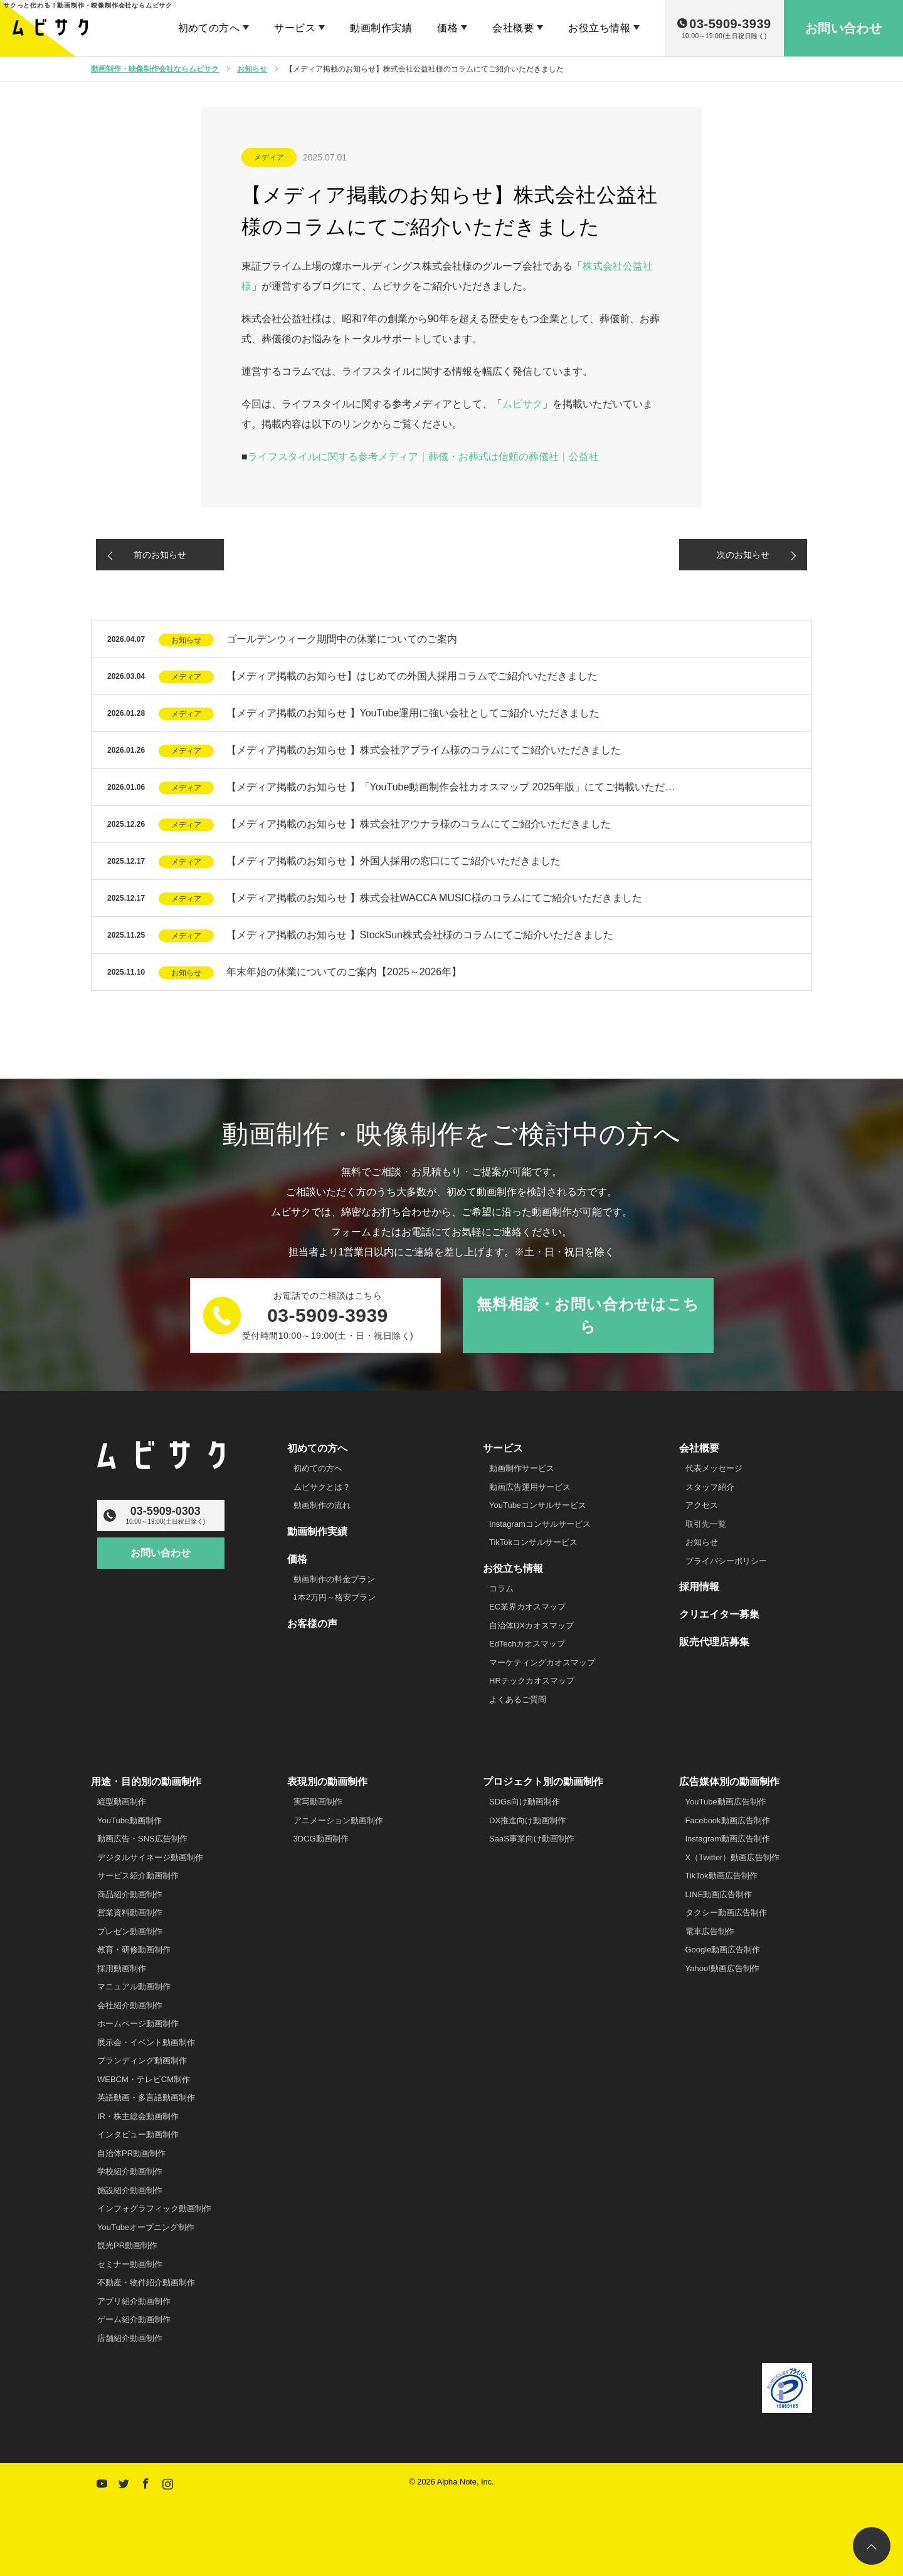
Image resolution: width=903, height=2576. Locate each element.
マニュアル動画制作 (134, 1986)
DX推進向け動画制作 (527, 1820)
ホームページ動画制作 (138, 2023)
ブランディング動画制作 (142, 2060)
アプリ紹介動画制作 (134, 2301)
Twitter (122, 2481)
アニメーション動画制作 (338, 1820)
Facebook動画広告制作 (727, 1820)
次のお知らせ (743, 555)
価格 (447, 28)
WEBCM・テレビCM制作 (143, 2079)
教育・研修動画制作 (134, 1949)
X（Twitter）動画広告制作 (732, 1857)
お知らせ (186, 640)
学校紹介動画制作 (129, 2171)
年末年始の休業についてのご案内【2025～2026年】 (344, 971)
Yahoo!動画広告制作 (722, 1968)
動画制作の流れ (322, 1505)
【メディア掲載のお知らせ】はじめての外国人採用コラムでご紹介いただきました (412, 676)
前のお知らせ (160, 555)
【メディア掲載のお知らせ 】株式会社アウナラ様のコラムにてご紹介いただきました (418, 824)
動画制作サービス (521, 1468)
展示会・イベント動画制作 (146, 2042)
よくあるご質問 (517, 1699)
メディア (269, 157)
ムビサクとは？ (322, 1487)
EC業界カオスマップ (527, 1606)
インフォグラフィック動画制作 (154, 2208)
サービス (294, 28)
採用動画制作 (121, 1968)
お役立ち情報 (599, 28)
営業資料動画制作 (129, 1912)
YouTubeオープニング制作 (145, 2227)
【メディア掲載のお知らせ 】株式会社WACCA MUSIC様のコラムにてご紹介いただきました (434, 898)
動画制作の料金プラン (334, 1579)
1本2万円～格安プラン (334, 1597)
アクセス (701, 1505)
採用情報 (699, 1586)
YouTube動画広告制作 (725, 1801)
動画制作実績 (381, 28)
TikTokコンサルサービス (533, 1542)
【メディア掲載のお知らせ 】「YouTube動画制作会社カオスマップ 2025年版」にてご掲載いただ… (450, 787)
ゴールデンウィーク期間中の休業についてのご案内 (341, 639)
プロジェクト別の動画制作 (543, 1781)
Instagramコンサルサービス (540, 1524)
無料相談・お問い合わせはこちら (588, 1315)
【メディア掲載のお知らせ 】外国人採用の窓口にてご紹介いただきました (393, 861)
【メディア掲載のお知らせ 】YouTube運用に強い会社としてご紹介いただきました (412, 713)
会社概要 (513, 28)
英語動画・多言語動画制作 (146, 2097)
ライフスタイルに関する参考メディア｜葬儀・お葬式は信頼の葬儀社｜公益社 (423, 456)
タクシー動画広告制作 (726, 1912)
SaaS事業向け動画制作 (531, 1838)
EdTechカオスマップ (527, 1643)
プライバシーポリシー (726, 1561)
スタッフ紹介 (709, 1487)
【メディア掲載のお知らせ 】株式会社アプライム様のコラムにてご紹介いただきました (423, 750)
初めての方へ (209, 28)
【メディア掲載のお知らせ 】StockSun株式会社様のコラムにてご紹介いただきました (419, 934)
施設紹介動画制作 (129, 2190)
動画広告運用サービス (530, 1487)
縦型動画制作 (121, 1801)
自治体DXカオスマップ (531, 1625)
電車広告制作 (709, 1931)
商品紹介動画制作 (129, 1894)
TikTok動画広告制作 (721, 1875)
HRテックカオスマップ (531, 1680)
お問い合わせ (160, 1552)
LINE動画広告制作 (718, 1894)
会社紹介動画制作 (129, 2005)
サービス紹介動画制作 (138, 1875)
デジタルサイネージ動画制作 (150, 1857)
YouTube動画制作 (129, 1820)
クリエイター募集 (719, 1614)
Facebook (144, 2481)
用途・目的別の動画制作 (146, 1781)
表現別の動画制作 (327, 1781)
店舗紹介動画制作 (129, 2338)
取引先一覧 (705, 1524)
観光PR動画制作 (127, 2245)
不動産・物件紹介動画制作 (146, 2282)
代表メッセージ (713, 1468)
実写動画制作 (317, 1801)
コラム (501, 1588)
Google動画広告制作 (723, 1949)
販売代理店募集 (714, 1641)
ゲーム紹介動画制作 (134, 2319)
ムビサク (522, 404)
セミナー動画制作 (129, 2264)
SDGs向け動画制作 (524, 1801)
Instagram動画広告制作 (728, 1838)
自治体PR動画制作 (131, 2153)
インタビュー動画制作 (138, 2134)
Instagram (166, 2481)
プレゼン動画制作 (129, 1931)
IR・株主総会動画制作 (138, 2116)
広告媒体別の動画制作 (729, 1781)
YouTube (100, 2481)
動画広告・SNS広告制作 (142, 1838)
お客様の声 (312, 1623)
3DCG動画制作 (321, 1838)
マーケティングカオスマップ (542, 1662)
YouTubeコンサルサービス (537, 1505)
